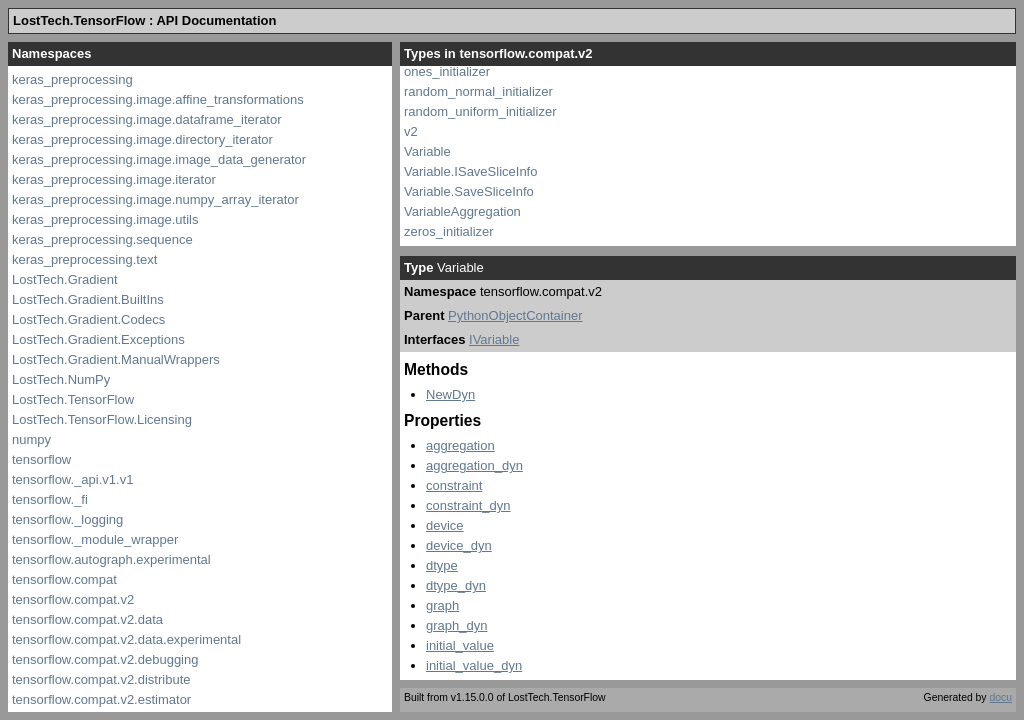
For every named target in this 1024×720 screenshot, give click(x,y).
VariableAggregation (462, 211)
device (445, 525)
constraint (454, 485)
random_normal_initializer (478, 91)
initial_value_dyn (474, 665)
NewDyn (450, 394)
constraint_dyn (468, 505)
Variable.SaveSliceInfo (469, 191)
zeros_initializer (449, 231)
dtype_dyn (456, 585)
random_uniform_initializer (480, 111)
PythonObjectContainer (515, 315)
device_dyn (459, 545)
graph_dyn (456, 625)
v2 (411, 131)
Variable (427, 151)
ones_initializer (447, 71)
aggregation (460, 445)
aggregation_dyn (474, 465)
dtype (442, 565)
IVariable (494, 339)
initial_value (460, 645)
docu (1000, 697)
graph (442, 605)
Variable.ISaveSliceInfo (470, 171)
